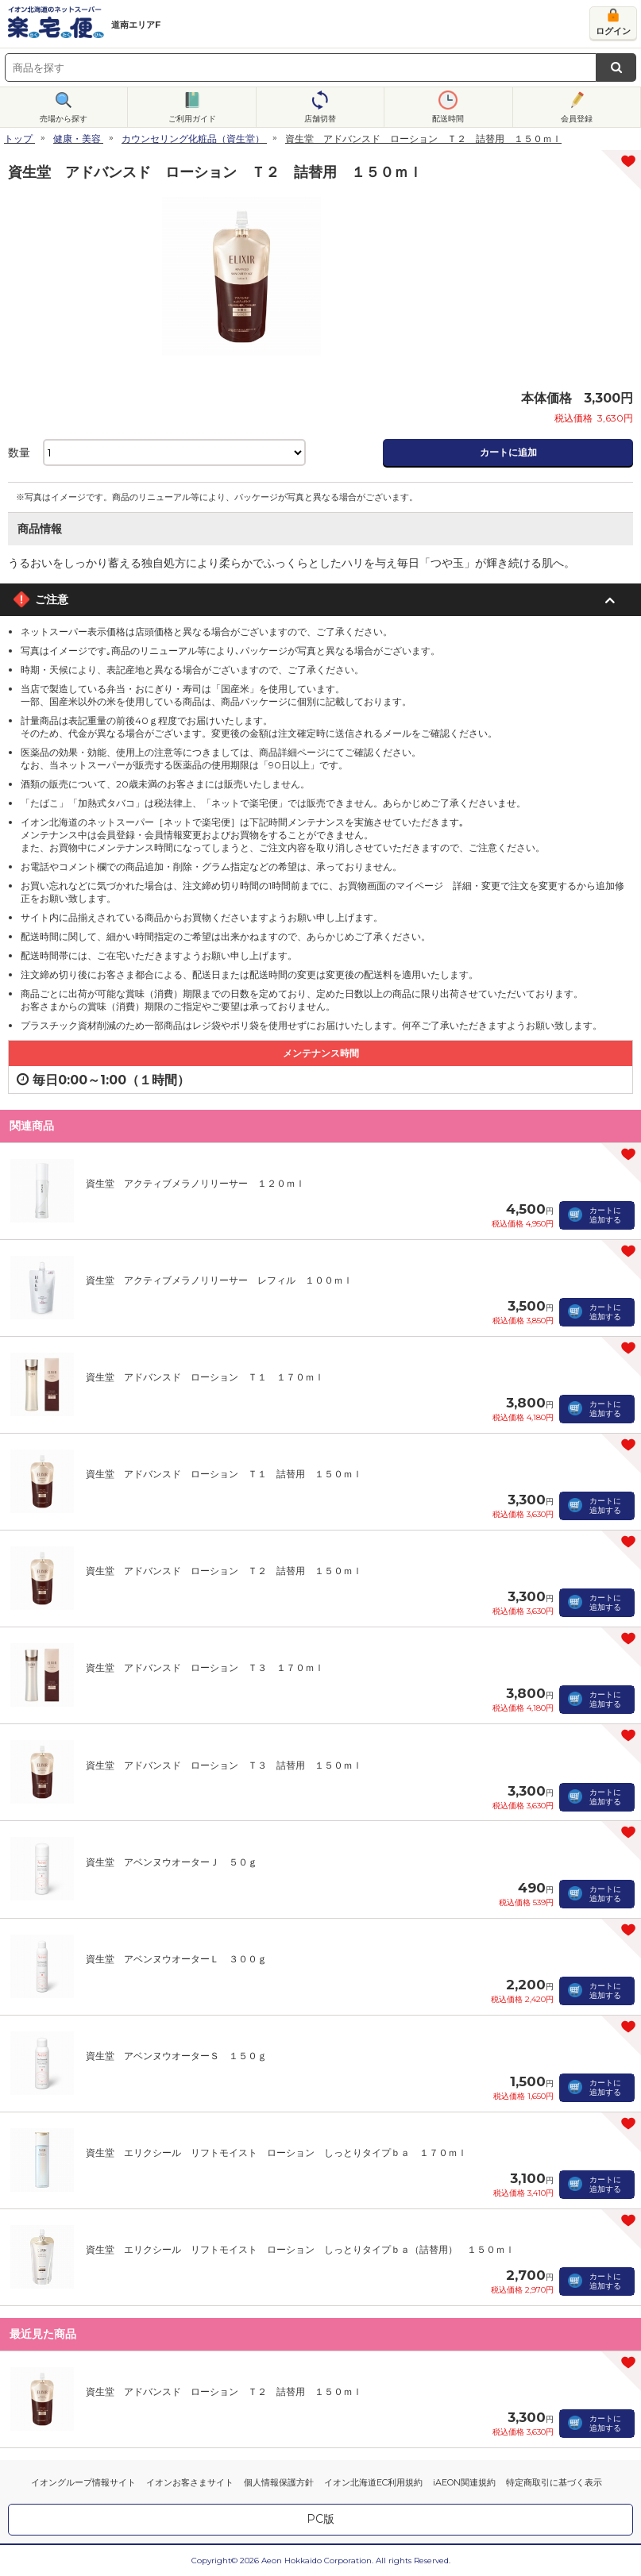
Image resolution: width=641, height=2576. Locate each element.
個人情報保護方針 (279, 2482)
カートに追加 (508, 452)
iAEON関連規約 (464, 2482)
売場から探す (63, 119)
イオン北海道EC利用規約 (373, 2482)
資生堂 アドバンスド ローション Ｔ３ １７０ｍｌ (205, 1667)
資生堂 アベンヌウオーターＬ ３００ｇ (176, 1959)
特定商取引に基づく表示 (554, 2482)
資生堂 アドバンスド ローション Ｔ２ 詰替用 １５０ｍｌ (224, 1571)
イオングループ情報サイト (83, 2482)
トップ (18, 138)
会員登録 (577, 119)
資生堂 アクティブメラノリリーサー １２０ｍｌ (195, 1183)
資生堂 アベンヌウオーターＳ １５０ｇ (176, 2056)
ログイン (613, 31)
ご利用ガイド (192, 119)
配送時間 (448, 119)
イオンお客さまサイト (190, 2482)
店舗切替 (320, 119)
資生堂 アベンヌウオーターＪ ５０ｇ (171, 1862)
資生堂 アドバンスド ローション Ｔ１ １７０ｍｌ (205, 1377)
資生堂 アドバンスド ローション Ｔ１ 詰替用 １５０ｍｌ (224, 1474)
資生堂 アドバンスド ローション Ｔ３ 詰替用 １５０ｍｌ (224, 1765)
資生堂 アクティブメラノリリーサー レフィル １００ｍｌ (219, 1280)
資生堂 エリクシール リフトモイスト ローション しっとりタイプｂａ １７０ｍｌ (276, 2152)
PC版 (320, 2519)
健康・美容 (77, 138)
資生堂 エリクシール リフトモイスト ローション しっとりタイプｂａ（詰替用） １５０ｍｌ (300, 2249)
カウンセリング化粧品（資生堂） (193, 138)
